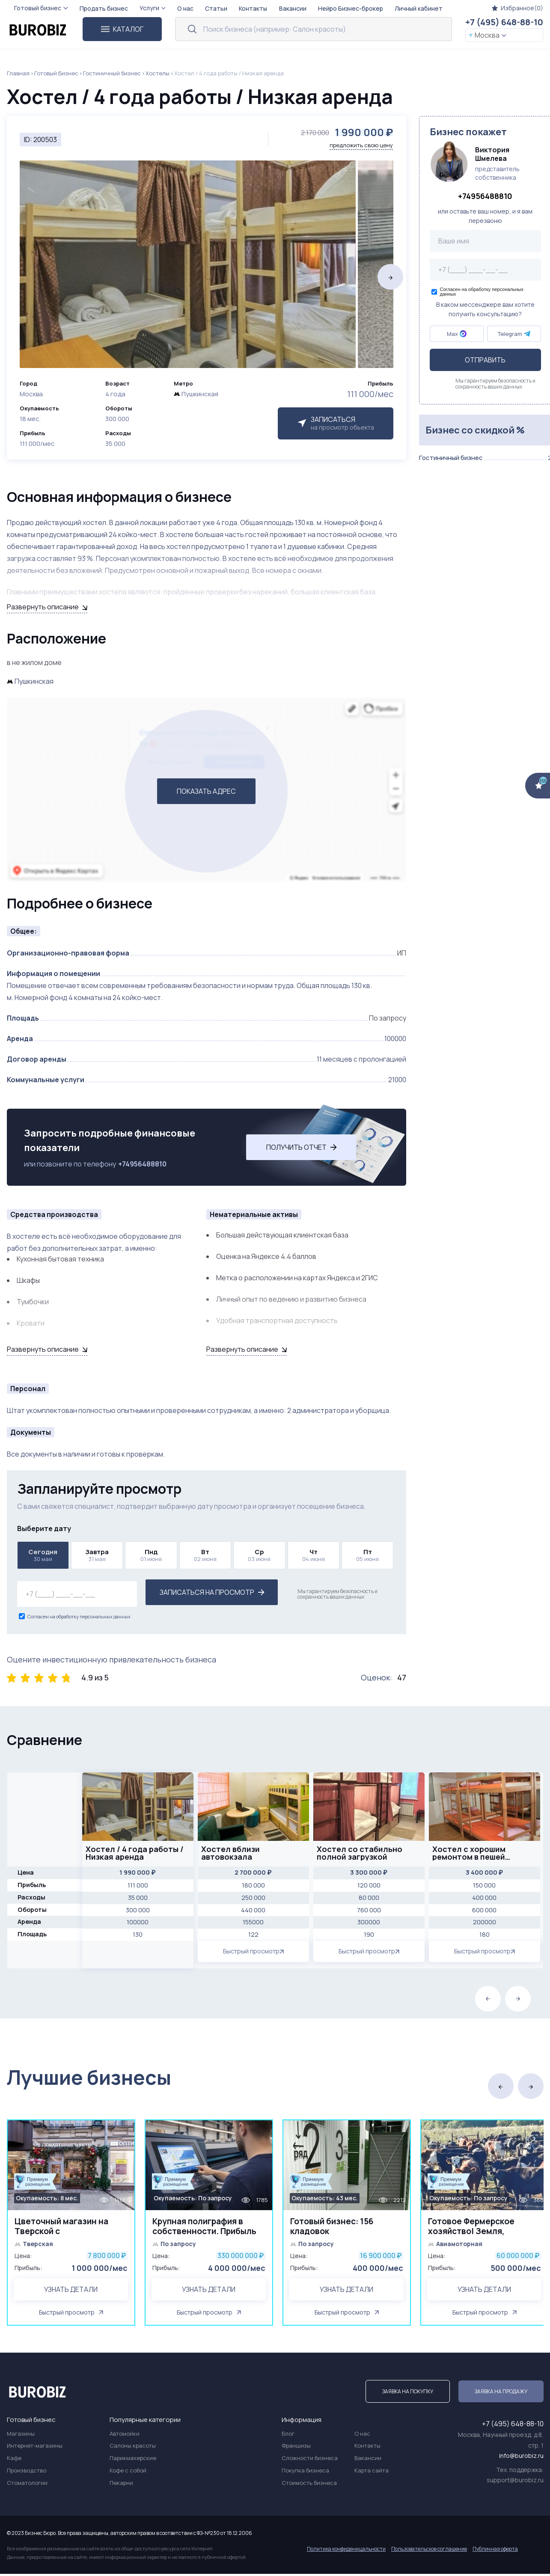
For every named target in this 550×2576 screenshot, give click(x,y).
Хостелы (157, 73)
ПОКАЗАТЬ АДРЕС (206, 791)
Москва (487, 35)
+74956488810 (142, 1164)
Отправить (485, 360)
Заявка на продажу (501, 2393)
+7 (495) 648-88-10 (504, 22)
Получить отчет (301, 1147)
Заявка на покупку (407, 2393)
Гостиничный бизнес (112, 73)
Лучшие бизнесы (89, 2077)
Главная (18, 73)
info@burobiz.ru (521, 2458)
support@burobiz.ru (515, 2482)
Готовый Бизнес (56, 73)
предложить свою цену (361, 145)
